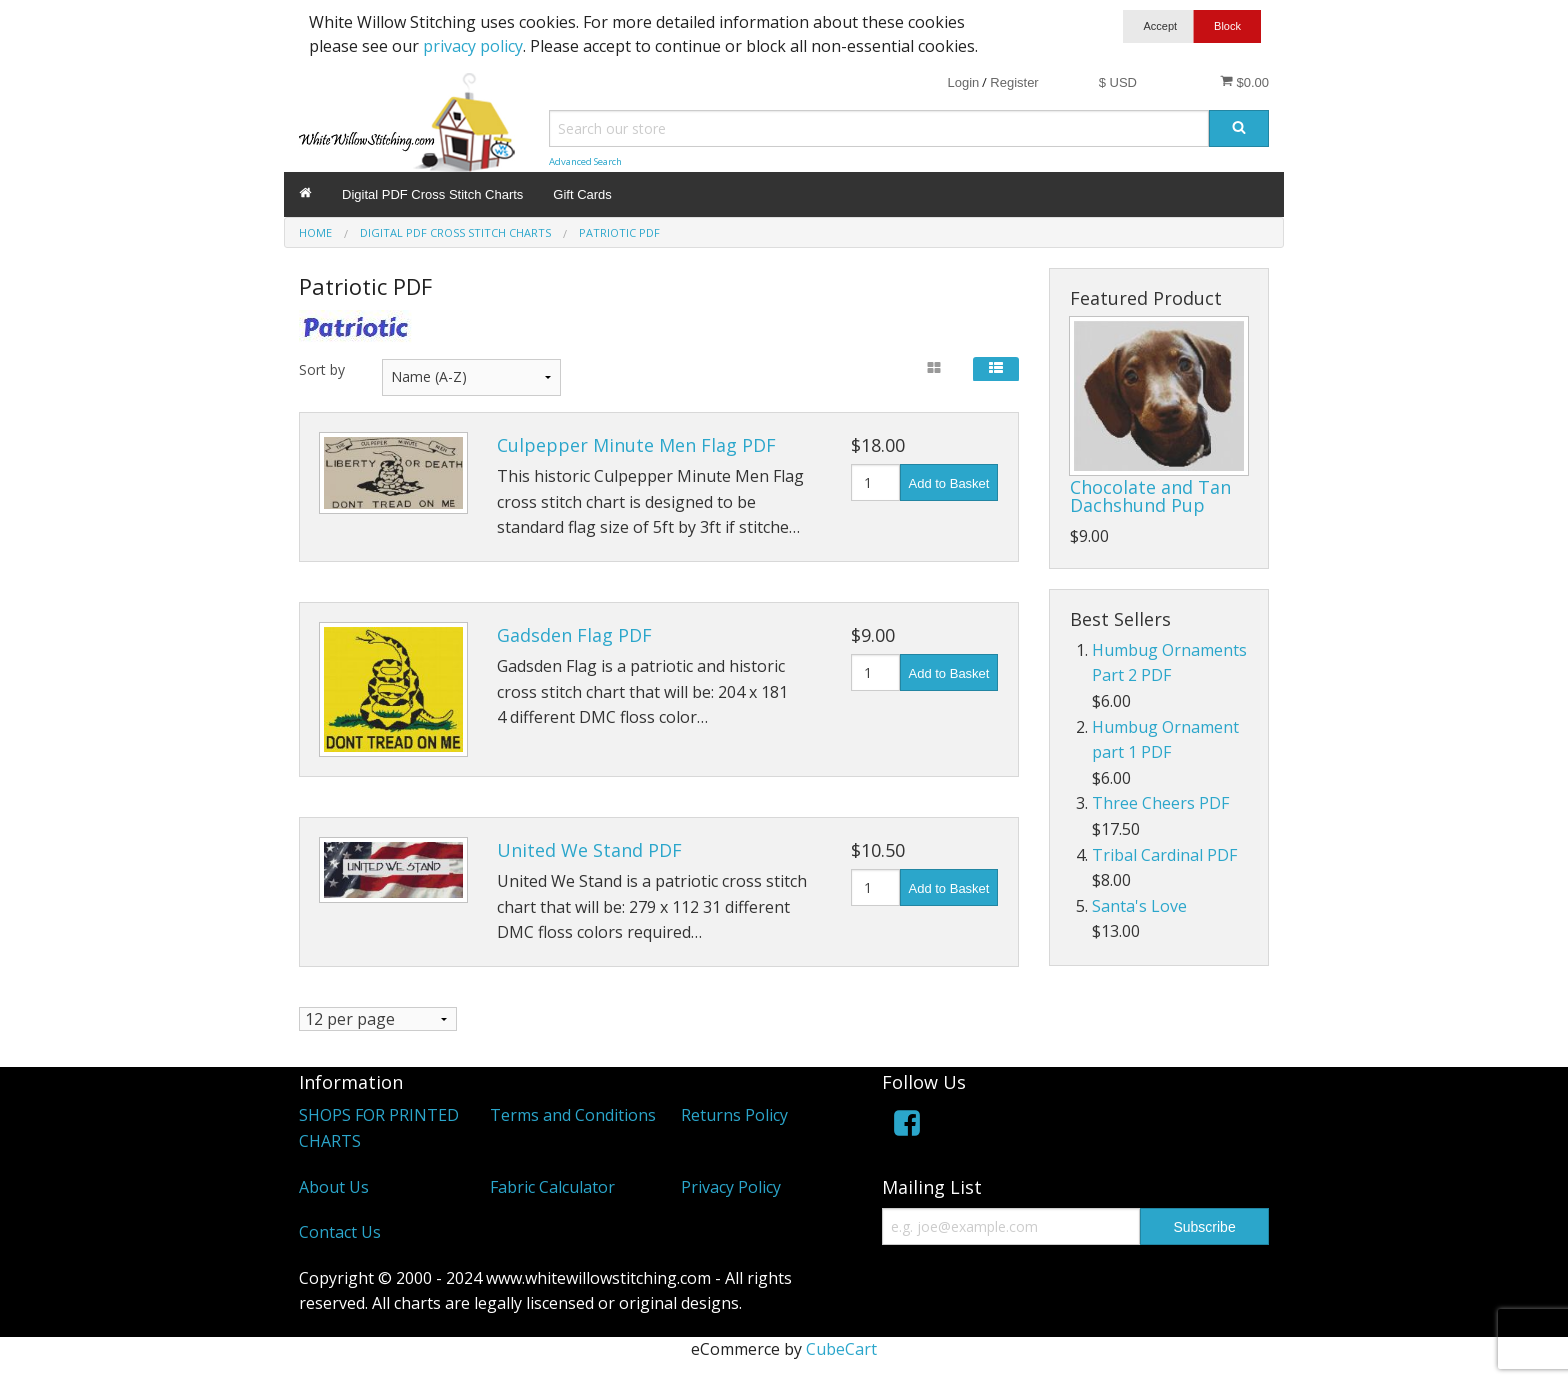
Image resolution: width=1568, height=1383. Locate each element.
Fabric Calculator (552, 1187)
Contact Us (340, 1233)
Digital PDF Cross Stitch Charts (432, 194)
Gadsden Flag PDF (574, 635)
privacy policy (473, 46)
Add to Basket (949, 483)
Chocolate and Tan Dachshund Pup (1150, 496)
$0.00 (1244, 82)
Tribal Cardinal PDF (1164, 855)
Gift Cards (582, 194)
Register (1014, 82)
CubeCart (841, 1349)
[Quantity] (875, 482)
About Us (334, 1187)
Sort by (322, 369)
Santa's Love (1139, 906)
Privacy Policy (731, 1187)
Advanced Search (585, 161)
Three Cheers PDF (1160, 803)
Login (963, 82)
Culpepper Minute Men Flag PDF (636, 445)
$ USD (1118, 82)
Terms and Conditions (573, 1116)
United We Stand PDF (589, 850)
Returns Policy (734, 1116)
